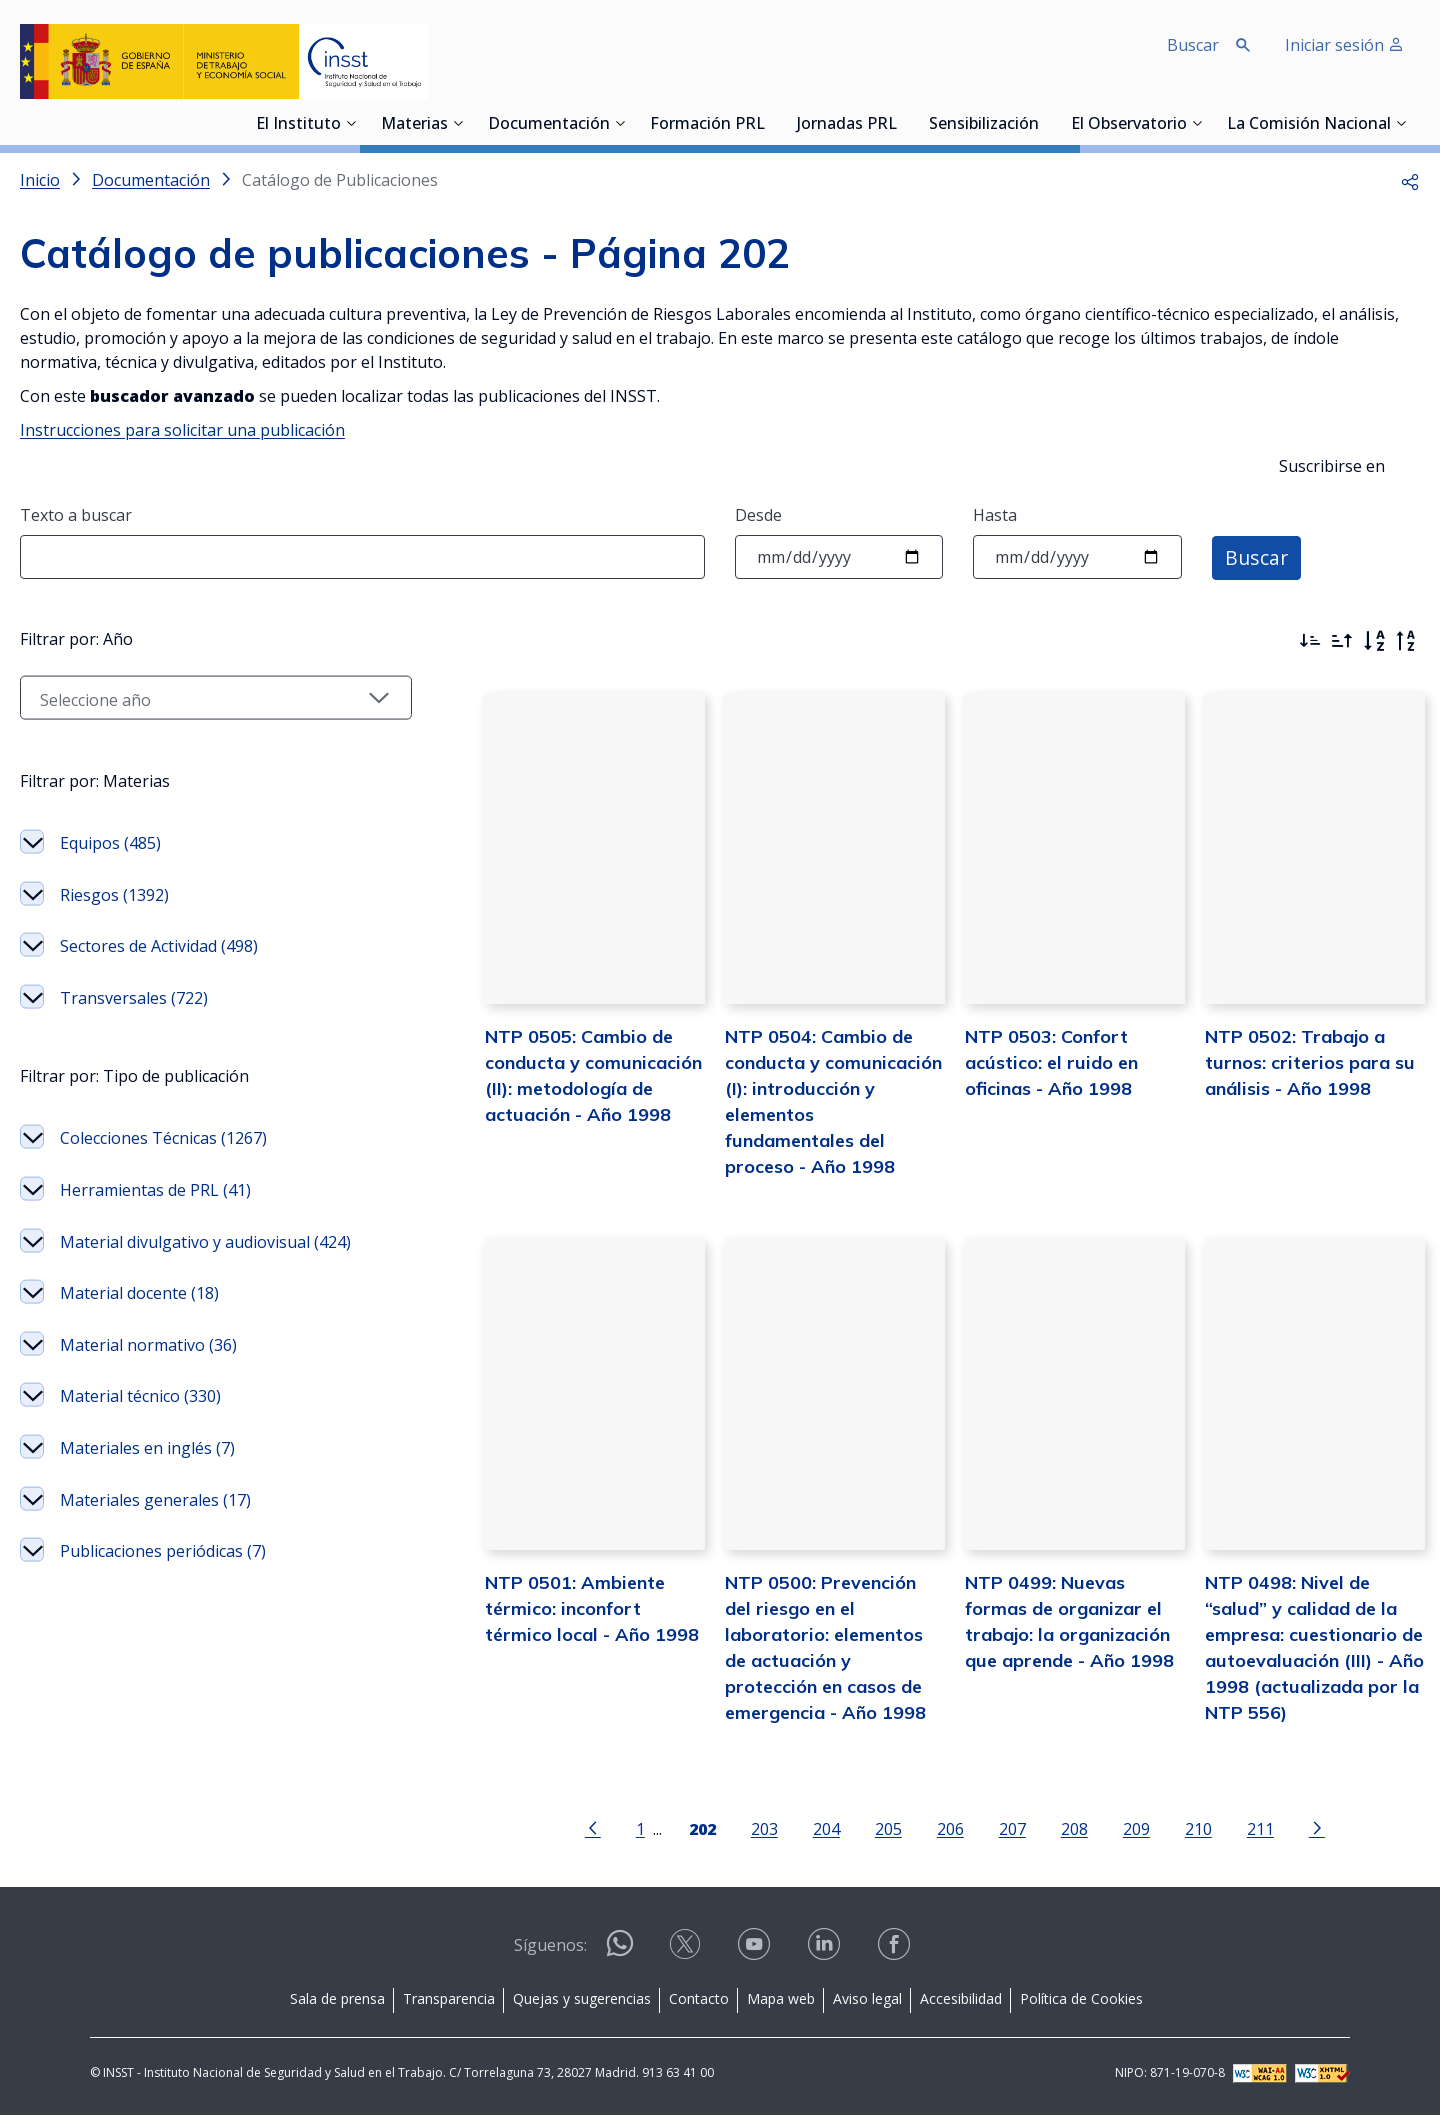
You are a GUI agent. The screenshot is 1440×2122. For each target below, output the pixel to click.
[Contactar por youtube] (756, 1957)
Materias (414, 125)
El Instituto (298, 125)
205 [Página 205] (867, 1834)
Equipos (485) (110, 949)
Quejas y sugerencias (582, 2004)
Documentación (549, 125)
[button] (1410, 180)
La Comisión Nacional (1309, 125)
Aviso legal (867, 2004)
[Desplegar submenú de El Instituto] (351, 123)
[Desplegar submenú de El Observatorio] (1197, 123)
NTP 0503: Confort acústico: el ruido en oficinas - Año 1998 (1030, 1077)
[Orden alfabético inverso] (1406, 641)
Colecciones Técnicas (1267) (163, 1244)
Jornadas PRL (847, 125)
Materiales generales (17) (155, 1606)
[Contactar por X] (687, 1957)
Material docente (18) (139, 1399)
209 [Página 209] (1115, 1834)
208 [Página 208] (1053, 1834)
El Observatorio (1129, 125)
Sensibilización (984, 125)
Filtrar (77, 635)
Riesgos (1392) (114, 1001)
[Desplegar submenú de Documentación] (620, 123)
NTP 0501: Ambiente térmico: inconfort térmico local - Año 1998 (557, 1613)
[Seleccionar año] (195, 804)
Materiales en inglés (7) (147, 1554)
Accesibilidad (961, 2004)
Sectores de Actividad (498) (159, 1052)
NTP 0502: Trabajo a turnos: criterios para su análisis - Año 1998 (1299, 1077)
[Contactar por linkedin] (826, 1957)
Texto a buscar (76, 515)
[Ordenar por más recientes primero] (1310, 641)
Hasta (995, 515)
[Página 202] (681, 1833)
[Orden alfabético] (1374, 641)
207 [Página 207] (991, 1834)
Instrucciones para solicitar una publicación (182, 430)
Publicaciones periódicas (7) (163, 1657)
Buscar (1257, 556)
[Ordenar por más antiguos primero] (1342, 641)
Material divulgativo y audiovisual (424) (205, 1348)
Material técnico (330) (140, 1502)
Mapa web (781, 2004)
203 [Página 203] (743, 1834)
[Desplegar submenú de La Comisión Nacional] (1401, 123)
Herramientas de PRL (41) (155, 1296)
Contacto (699, 2004)
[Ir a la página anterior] (572, 1833)
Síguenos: (550, 1952)
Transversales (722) (134, 1104)
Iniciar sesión (1344, 45)
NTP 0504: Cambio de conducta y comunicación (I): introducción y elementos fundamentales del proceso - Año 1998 (804, 1103)
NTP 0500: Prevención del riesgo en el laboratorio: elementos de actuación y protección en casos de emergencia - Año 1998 (804, 1639)
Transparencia (449, 2004)
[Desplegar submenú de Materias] (458, 123)
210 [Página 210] (1177, 1834)
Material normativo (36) (148, 1451)
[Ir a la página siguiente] (1296, 1833)
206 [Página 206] (929, 1834)
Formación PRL (707, 125)
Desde (758, 515)
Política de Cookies (1081, 2004)
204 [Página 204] (805, 1834)
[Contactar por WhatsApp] (620, 1958)
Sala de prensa (337, 2004)
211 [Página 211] (1239, 1834)
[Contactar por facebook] (896, 1957)
